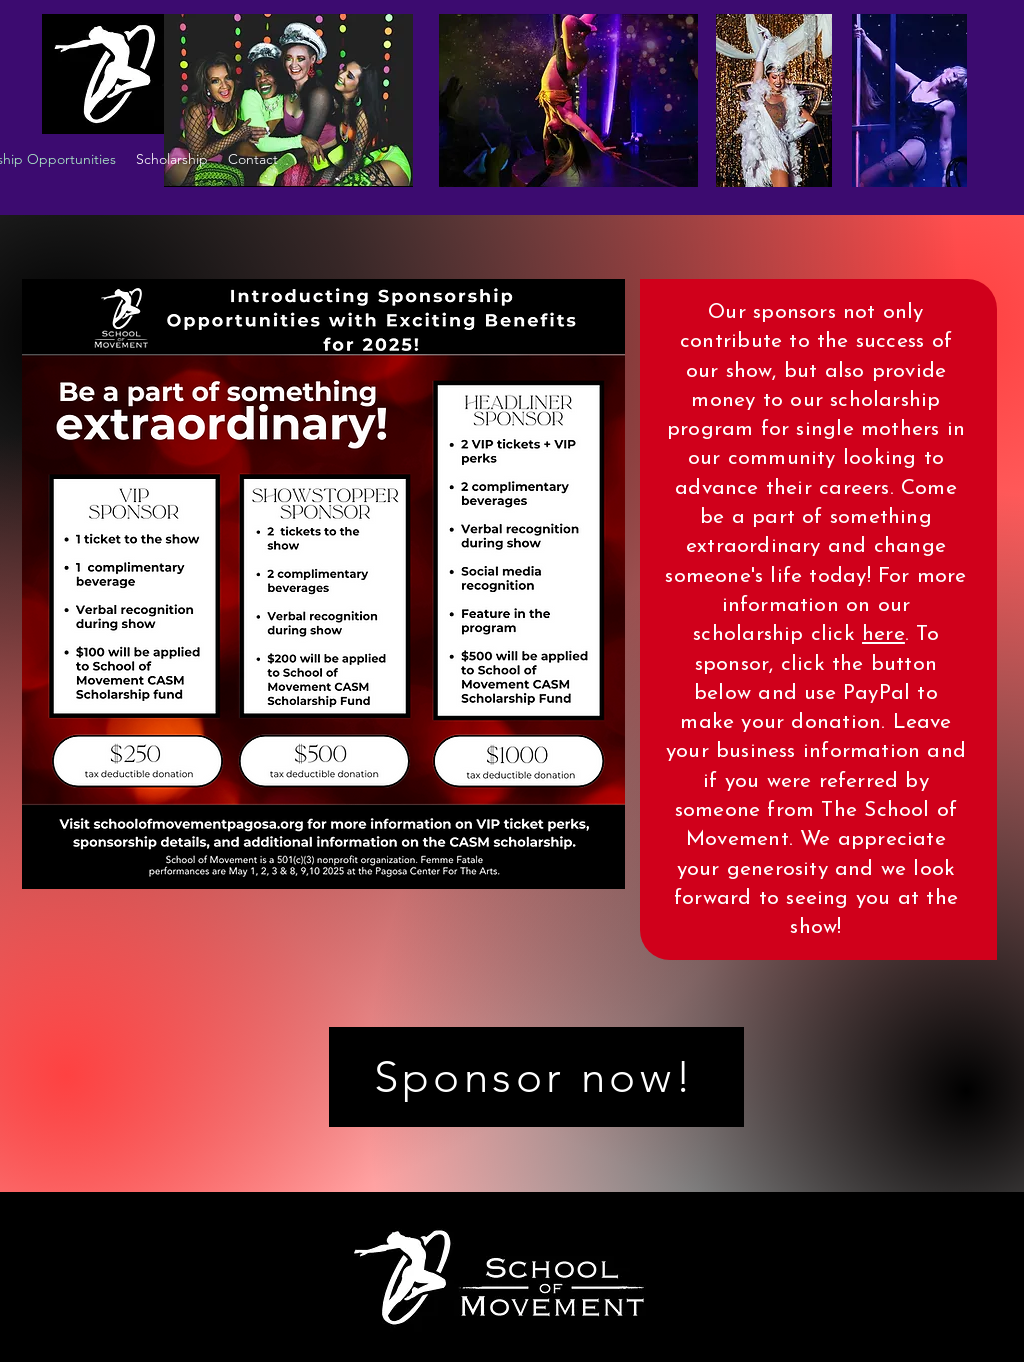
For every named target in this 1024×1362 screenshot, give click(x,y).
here (883, 634)
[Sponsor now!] (536, 1077)
